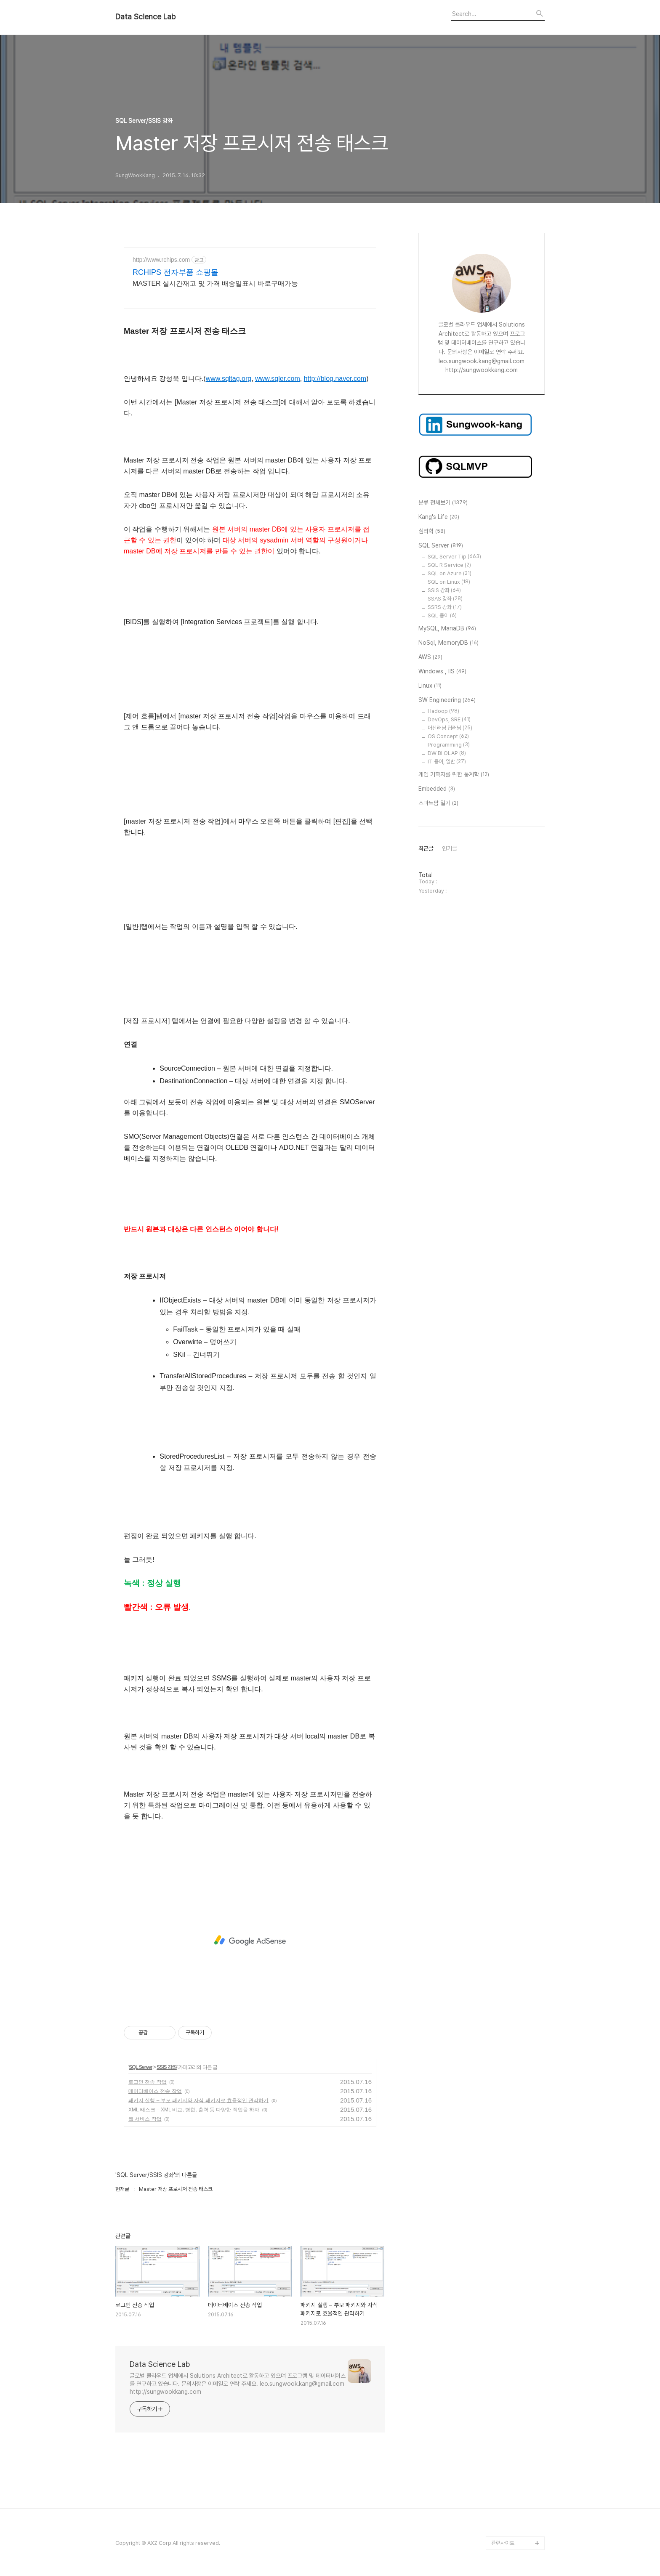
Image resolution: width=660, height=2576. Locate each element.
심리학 (431, 531)
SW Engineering (447, 700)
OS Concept (448, 736)
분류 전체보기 (443, 503)
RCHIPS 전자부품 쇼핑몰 (175, 272)
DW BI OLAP (447, 753)
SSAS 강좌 (445, 598)
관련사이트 (502, 2543)
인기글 (449, 848)
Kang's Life (438, 517)
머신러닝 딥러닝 (450, 728)
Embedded (436, 789)
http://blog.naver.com (335, 378)
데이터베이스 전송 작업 (155, 2091)
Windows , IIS (442, 671)
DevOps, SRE (449, 719)
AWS (430, 657)
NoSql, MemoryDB (448, 643)
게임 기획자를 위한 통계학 (453, 775)
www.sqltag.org (229, 378)
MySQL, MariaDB (447, 629)
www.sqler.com (277, 378)
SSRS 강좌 (445, 607)
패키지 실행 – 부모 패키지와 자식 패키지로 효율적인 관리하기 (198, 2100)
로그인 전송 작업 (147, 2082)
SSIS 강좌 (167, 2067)
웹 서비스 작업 (145, 2119)
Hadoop (443, 711)
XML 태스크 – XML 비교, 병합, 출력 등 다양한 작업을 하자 (193, 2110)
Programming (449, 745)
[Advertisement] (250, 1940)
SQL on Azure (449, 573)
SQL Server (140, 2067)
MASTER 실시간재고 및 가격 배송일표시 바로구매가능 (215, 283)
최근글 (426, 848)
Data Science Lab (145, 17)
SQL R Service (449, 565)
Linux (430, 686)
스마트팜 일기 (438, 803)
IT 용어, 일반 (447, 761)
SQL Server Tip (454, 556)
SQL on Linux (449, 582)
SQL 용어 (442, 615)
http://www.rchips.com (161, 259)
